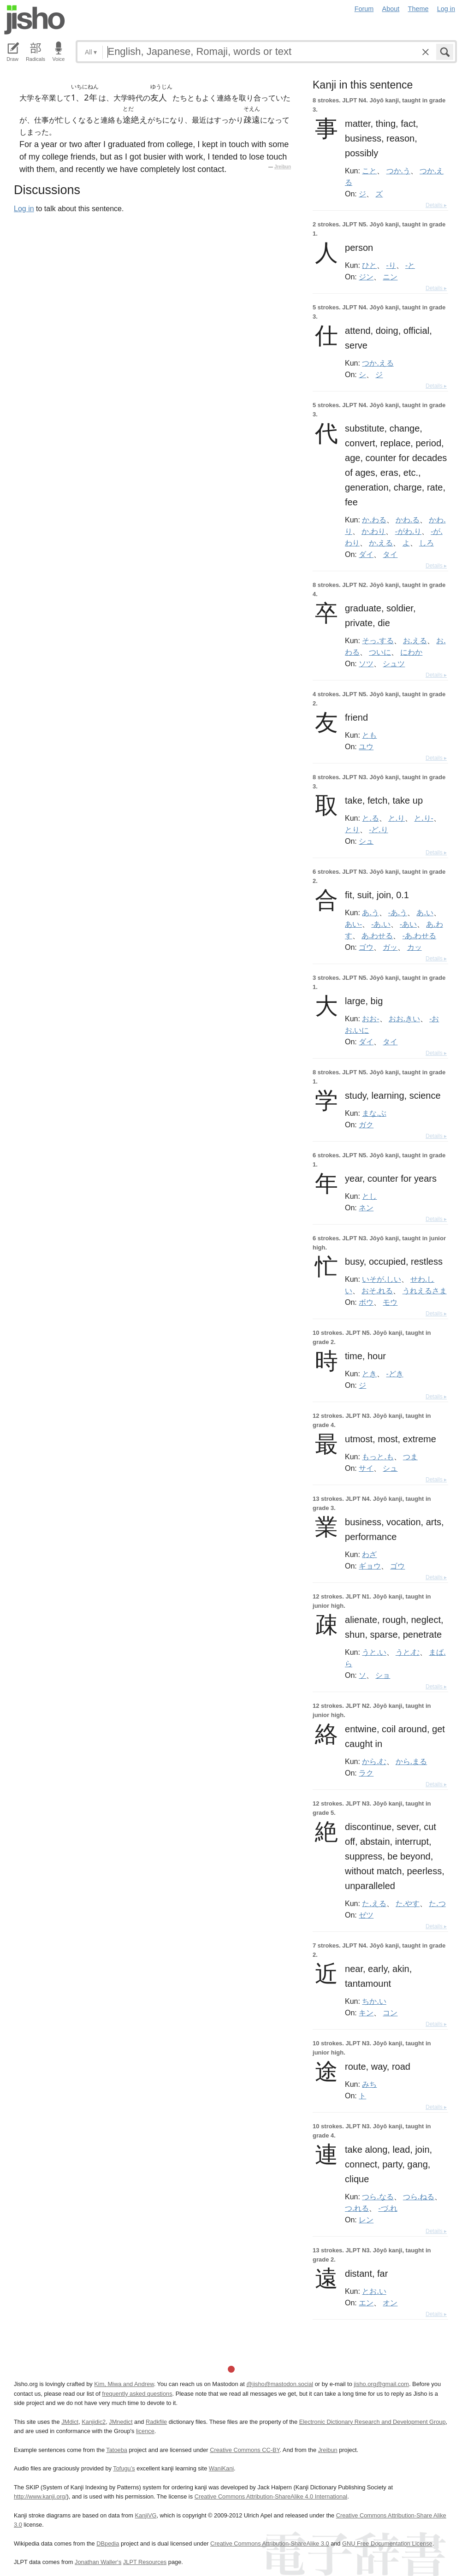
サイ (366, 1468)
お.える (415, 640)
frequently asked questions (137, 2393)
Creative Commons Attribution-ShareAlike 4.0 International (271, 2496)
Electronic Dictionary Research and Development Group (372, 2421)
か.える (381, 543)
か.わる (374, 520)
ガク (366, 1124)
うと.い (374, 1652)
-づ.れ (387, 2208)
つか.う (398, 171)
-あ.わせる (419, 935)
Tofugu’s (124, 2468)
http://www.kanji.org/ (40, 2496)
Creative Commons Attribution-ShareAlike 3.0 (269, 2543)
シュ (366, 841)
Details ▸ (436, 205)
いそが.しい (381, 1279)
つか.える (377, 363)
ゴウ (366, 947)
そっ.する (377, 640)
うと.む (408, 1652)
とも (369, 735)
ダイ (366, 554)
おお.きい (404, 1018)
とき (369, 1373)
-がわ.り (408, 531)
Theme (418, 8)
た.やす (408, 1903)
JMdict (69, 2421)
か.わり (373, 531)
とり (352, 829)
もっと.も (377, 1456)
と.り (396, 818)
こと (369, 171)
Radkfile (156, 2421)
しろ (426, 543)
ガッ (390, 947)
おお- (370, 1018)
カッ (414, 947)
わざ (369, 1554)
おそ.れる (377, 1290)
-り (391, 265)
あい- (353, 924)
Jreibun (282, 166)
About (391, 8)
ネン (366, 1207)
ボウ (366, 1302)
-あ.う (397, 912)
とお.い (374, 2291)
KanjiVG (145, 2515)
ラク (366, 1773)
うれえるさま (425, 1290)
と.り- (423, 818)
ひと (369, 265)
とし (369, 1196)
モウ (390, 1302)
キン (366, 2013)
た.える (374, 1903)
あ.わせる (377, 935)
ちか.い (374, 2001)
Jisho (34, 20)
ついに (380, 652)
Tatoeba (116, 2449)
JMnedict (120, 2421)
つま (410, 1456)
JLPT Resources (144, 2561)
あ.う (370, 912)
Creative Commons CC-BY (244, 2449)
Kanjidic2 (94, 2421)
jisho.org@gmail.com (381, 2384)
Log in (446, 8)
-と (410, 265)
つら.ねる (418, 2196)
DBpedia (107, 2543)
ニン (390, 277)
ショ (382, 1675)
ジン (366, 277)
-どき (394, 1373)
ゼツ (366, 1915)
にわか (411, 652)
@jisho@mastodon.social (279, 2384)
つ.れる (357, 2208)
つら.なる (377, 2196)
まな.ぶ (374, 1113)
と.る (370, 818)
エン (366, 2303)
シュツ (394, 663)
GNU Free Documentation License (387, 2543)
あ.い (424, 912)
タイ (390, 554)
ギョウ (370, 1566)
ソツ (366, 663)
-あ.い (380, 924)
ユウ (366, 746)
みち (369, 2084)
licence (145, 2431)
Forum (364, 8)
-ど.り (378, 829)
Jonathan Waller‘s (98, 2561)
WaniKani (221, 2468)
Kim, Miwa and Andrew (124, 2384)
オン (390, 2303)
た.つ (437, 1903)
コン (390, 2013)
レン (366, 2220)
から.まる (411, 1761)
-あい (408, 924)
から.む (374, 1761)
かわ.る (408, 520)
